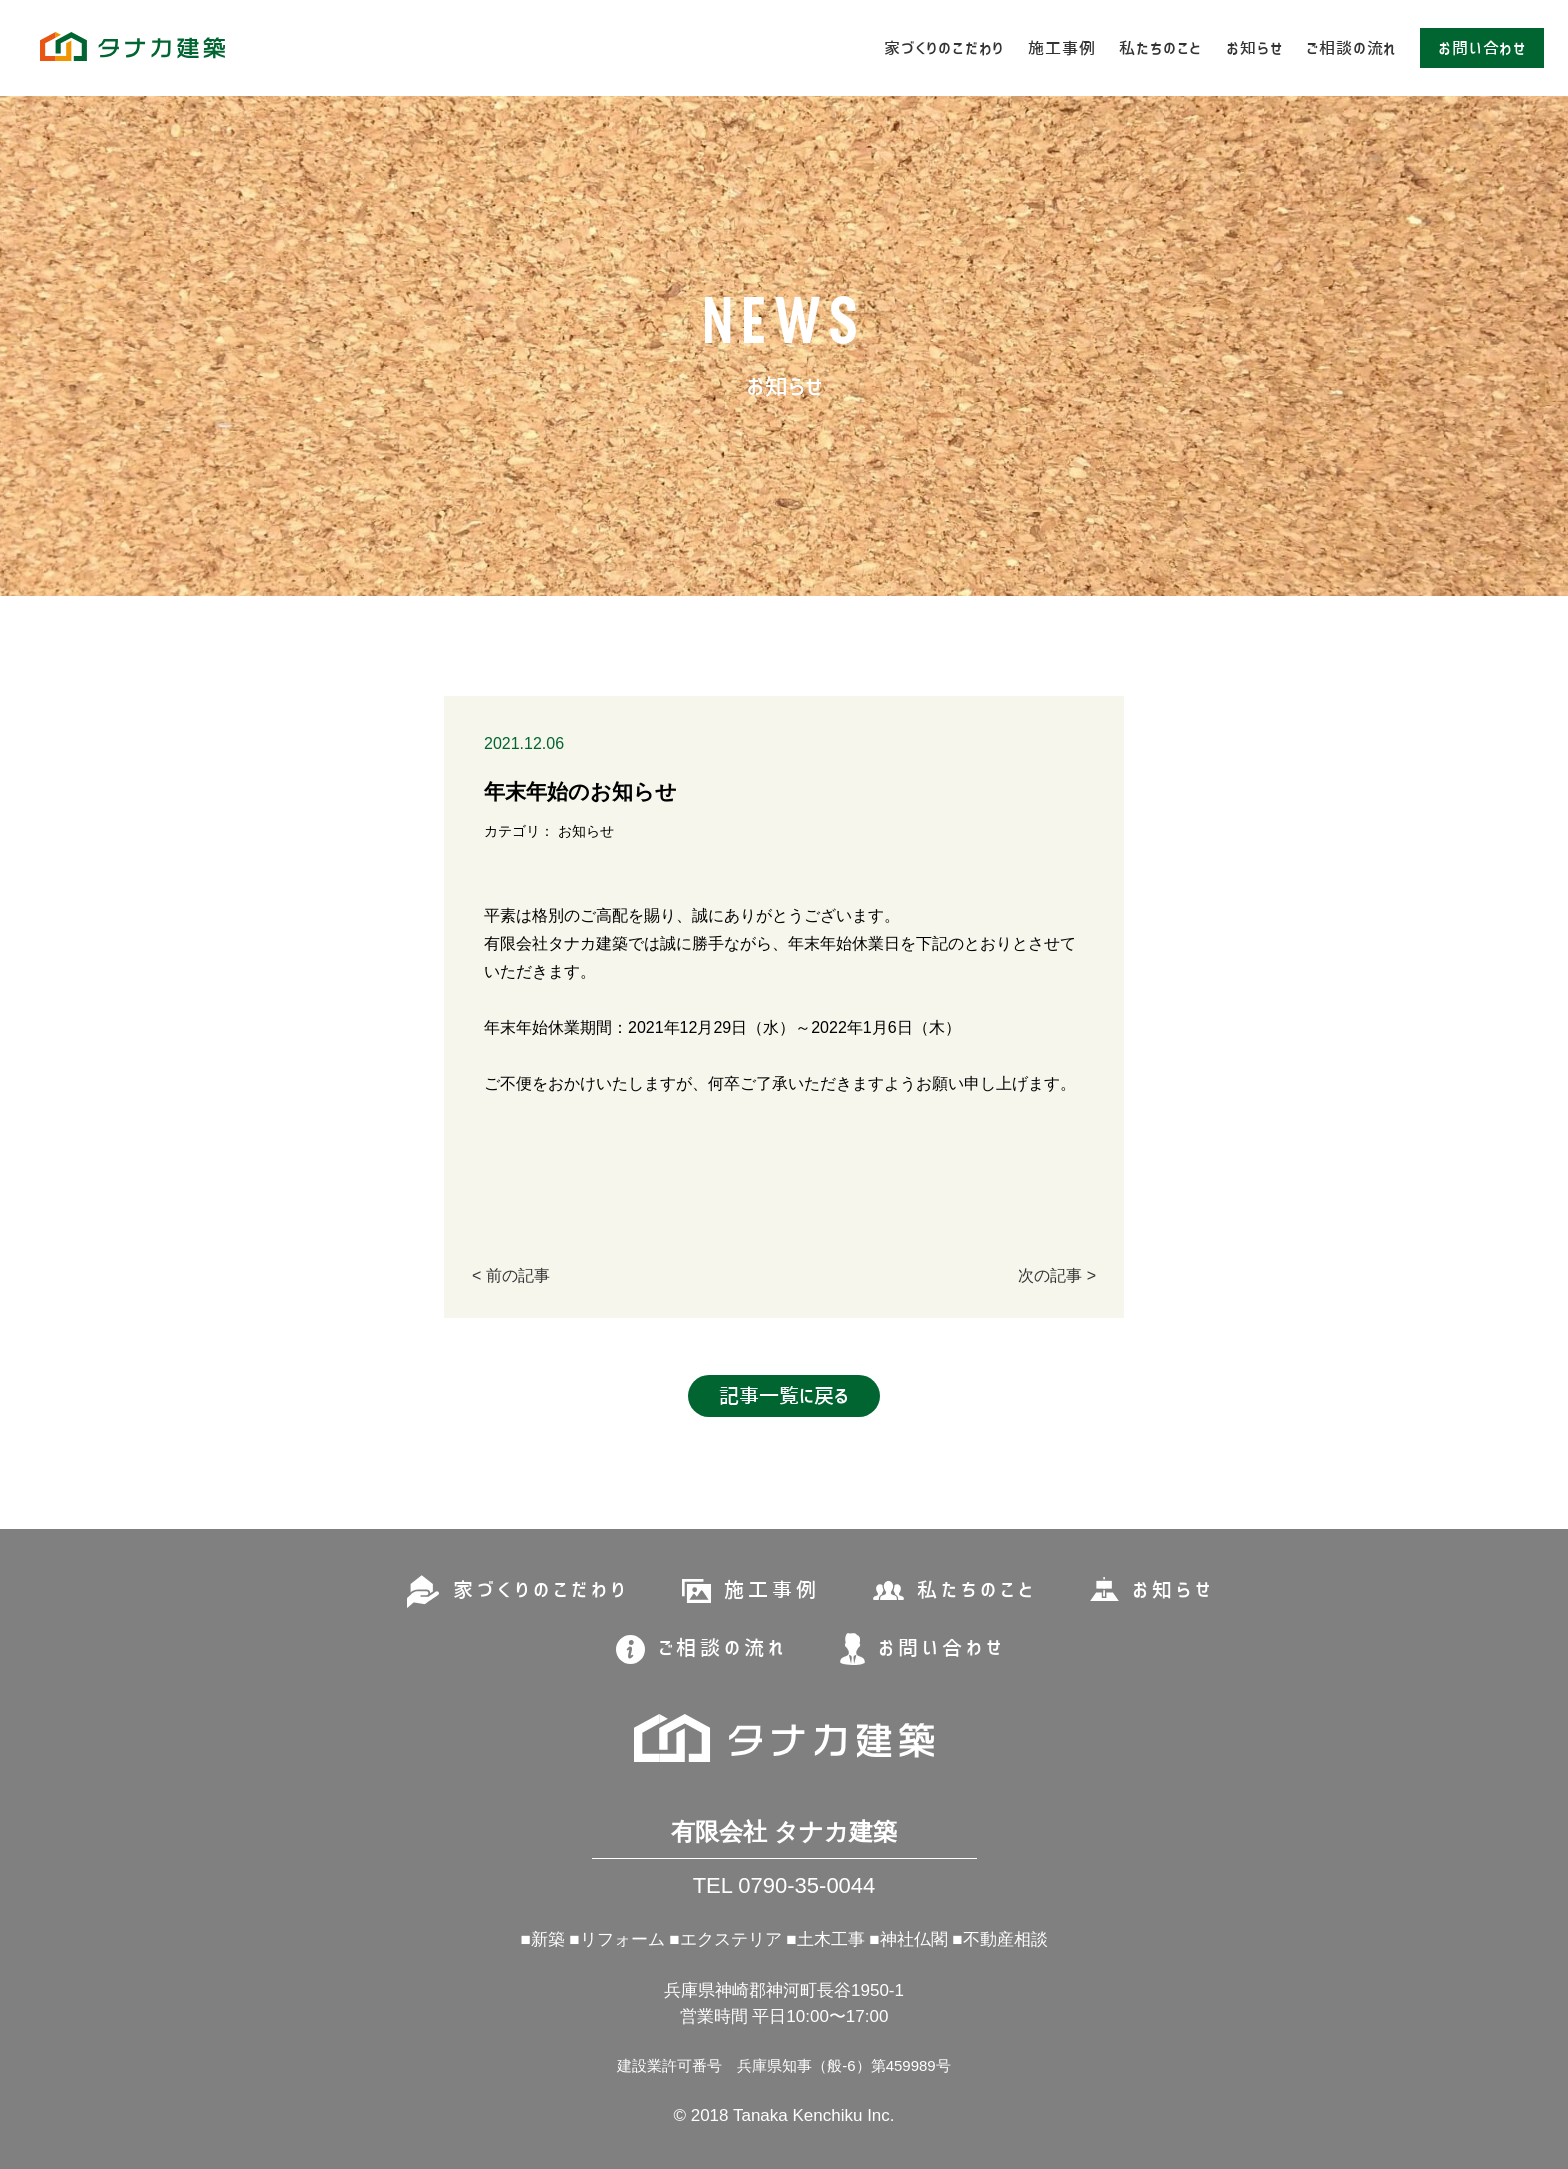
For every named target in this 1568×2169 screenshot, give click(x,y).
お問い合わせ (1482, 48)
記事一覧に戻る (784, 1396)
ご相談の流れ (1351, 48)
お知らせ (1254, 48)
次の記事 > (1057, 1275)
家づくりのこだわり (944, 48)
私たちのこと (1160, 48)
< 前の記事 (511, 1275)
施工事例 (1061, 48)
